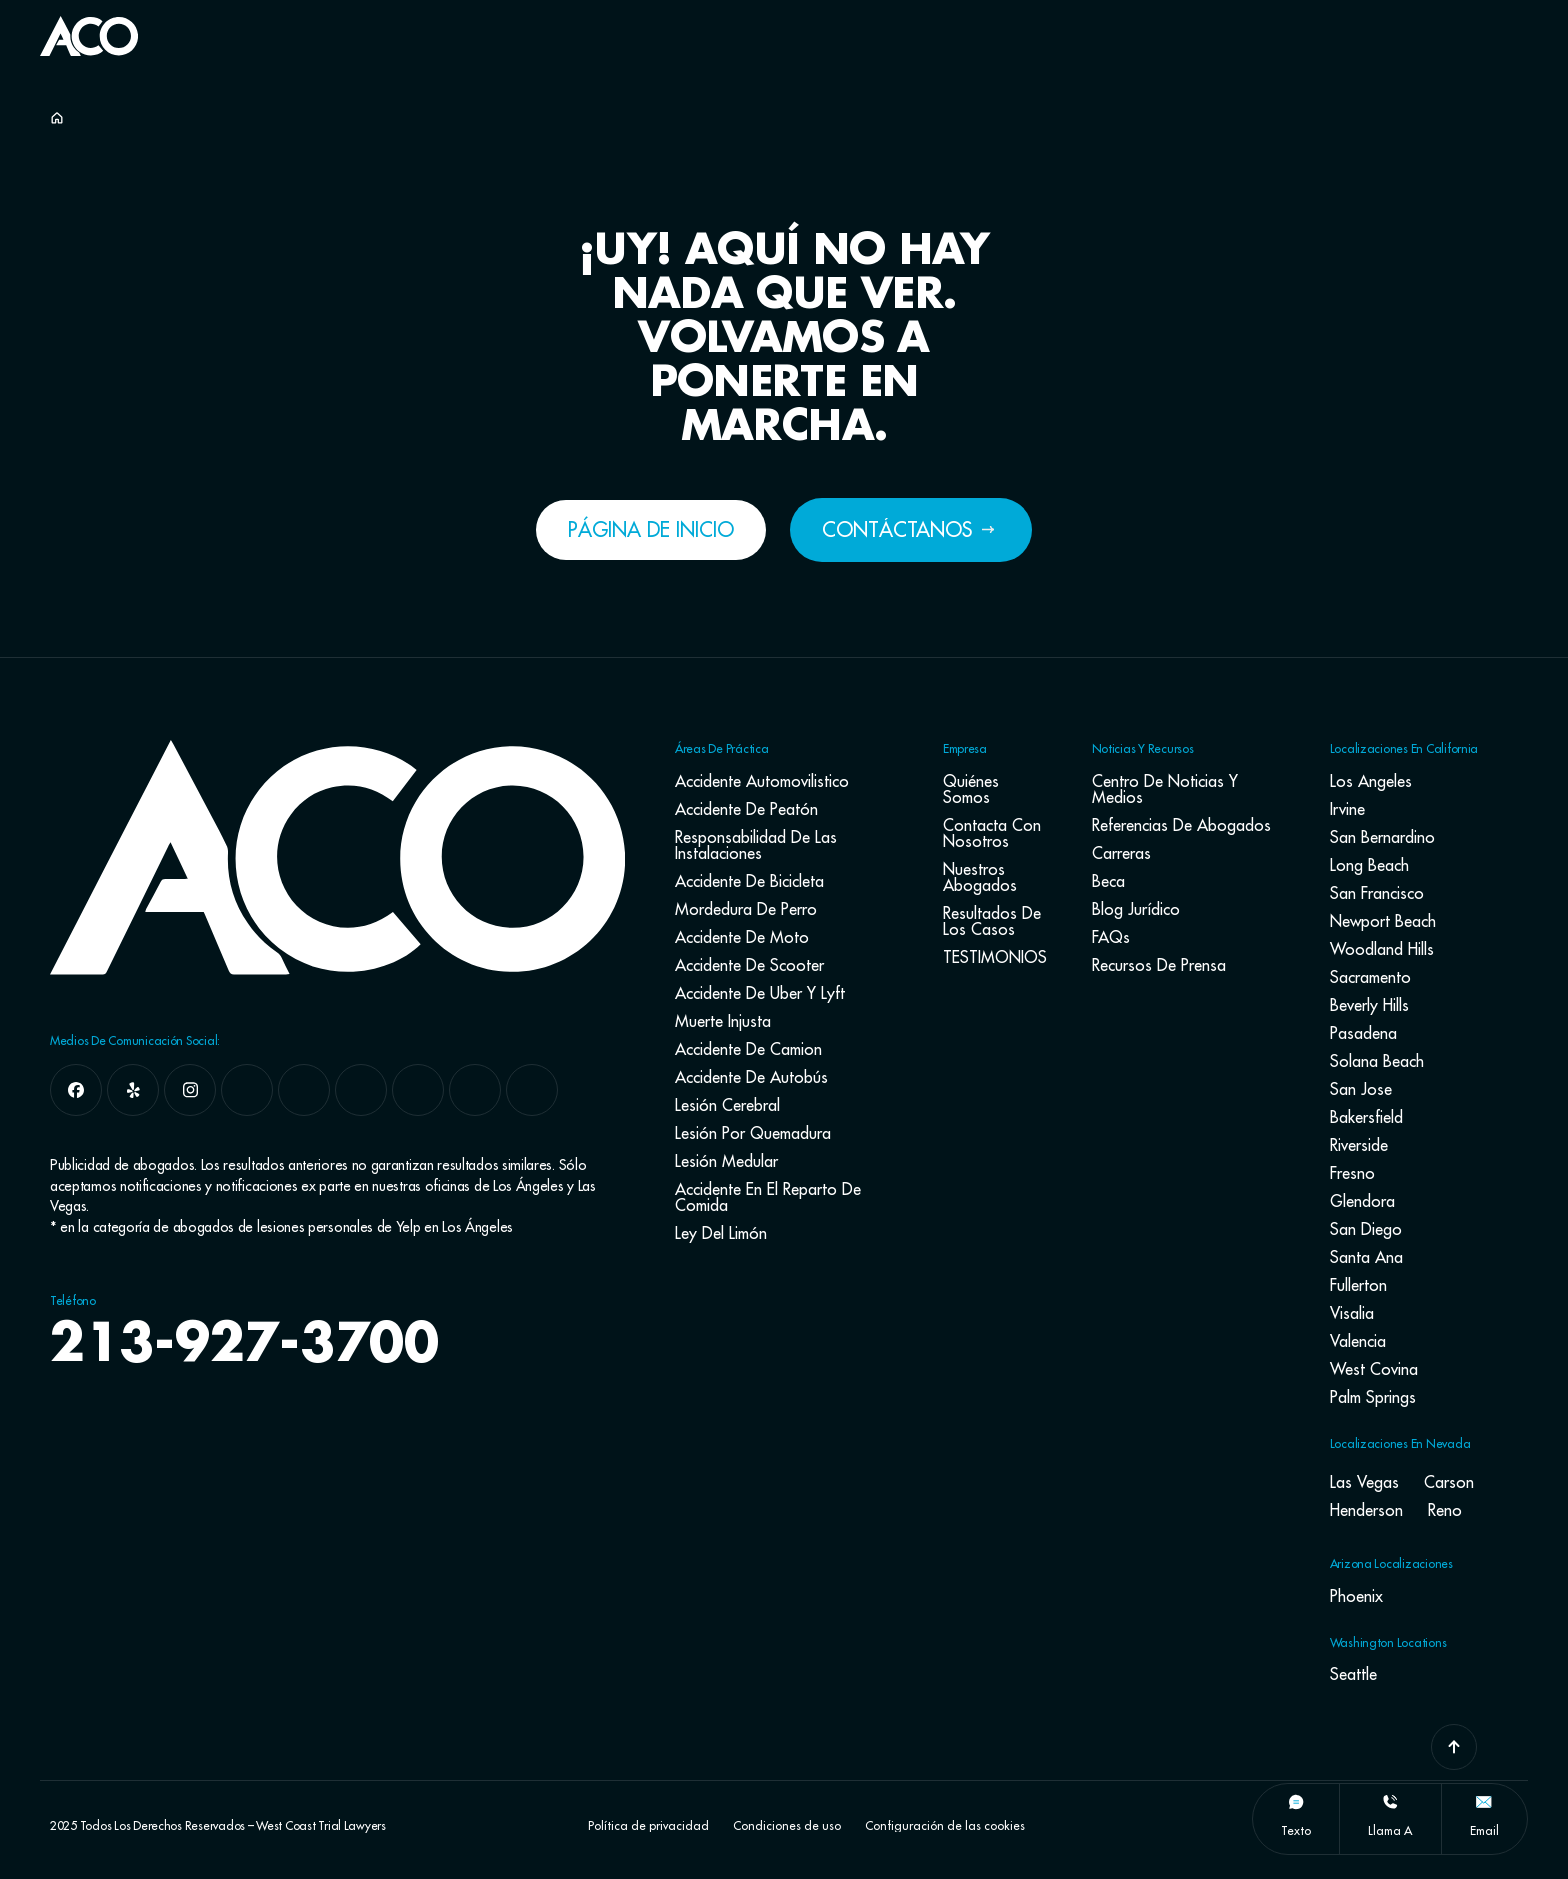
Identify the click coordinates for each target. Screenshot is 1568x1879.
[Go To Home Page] (89, 50)
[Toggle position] (1460, 651)
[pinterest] (475, 1090)
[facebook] (76, 1090)
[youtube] (532, 1090)
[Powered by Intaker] (1398, 1247)
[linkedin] (361, 1090)
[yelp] (133, 1090)
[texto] (1296, 1802)
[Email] (1484, 1802)
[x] (247, 1090)
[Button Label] (969, 38)
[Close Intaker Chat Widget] (1502, 651)
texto (1296, 1830)
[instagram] (190, 1090)
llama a (1390, 1830)
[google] (304, 1090)
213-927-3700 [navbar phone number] (244, 1346)
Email (1484, 1830)
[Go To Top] (1454, 1747)
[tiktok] (418, 1090)
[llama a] (1390, 1802)
